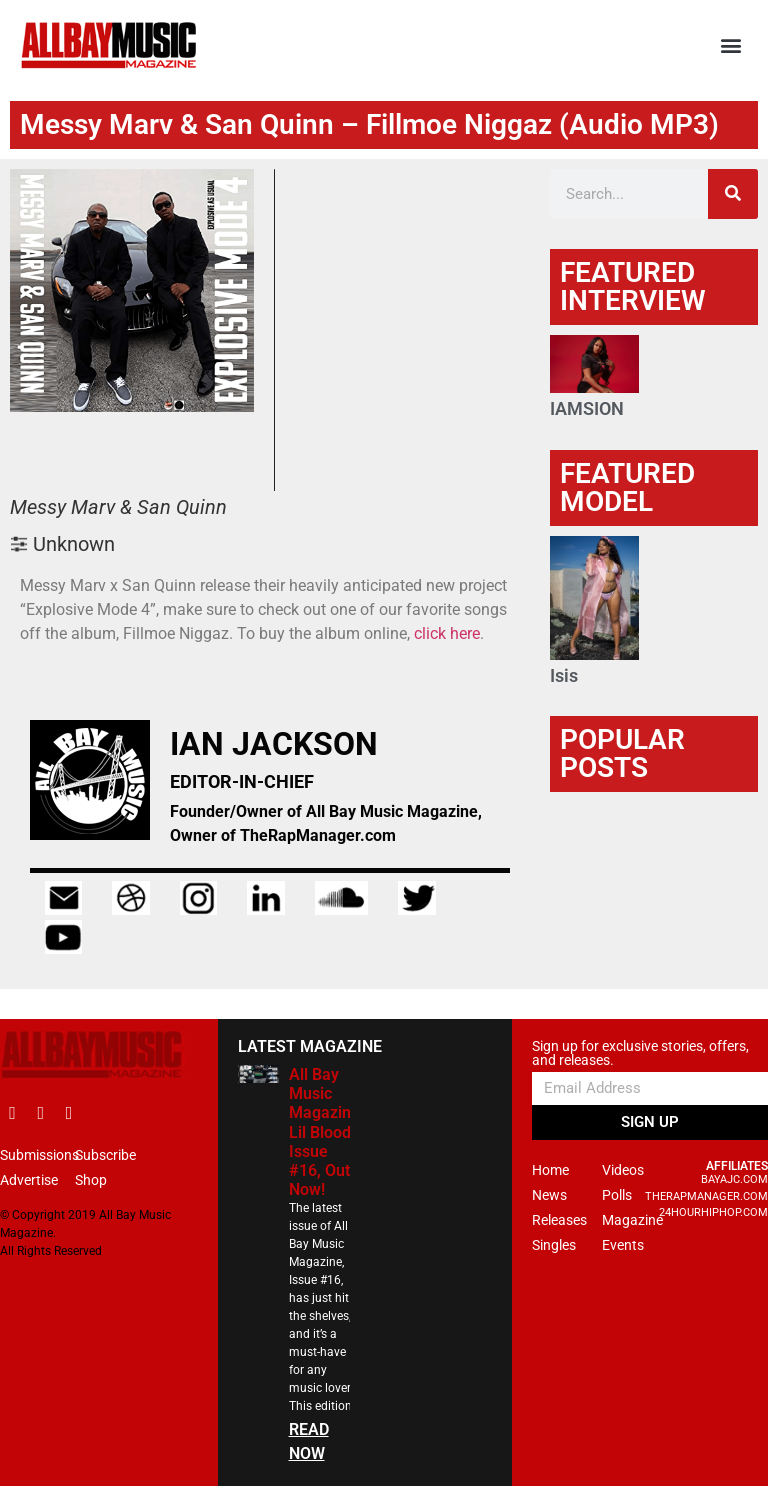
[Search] (733, 194)
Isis (564, 675)
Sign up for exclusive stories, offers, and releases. (640, 1053)
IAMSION (587, 408)
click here (447, 633)
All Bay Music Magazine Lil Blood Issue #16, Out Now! (324, 1132)
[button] (731, 45)
